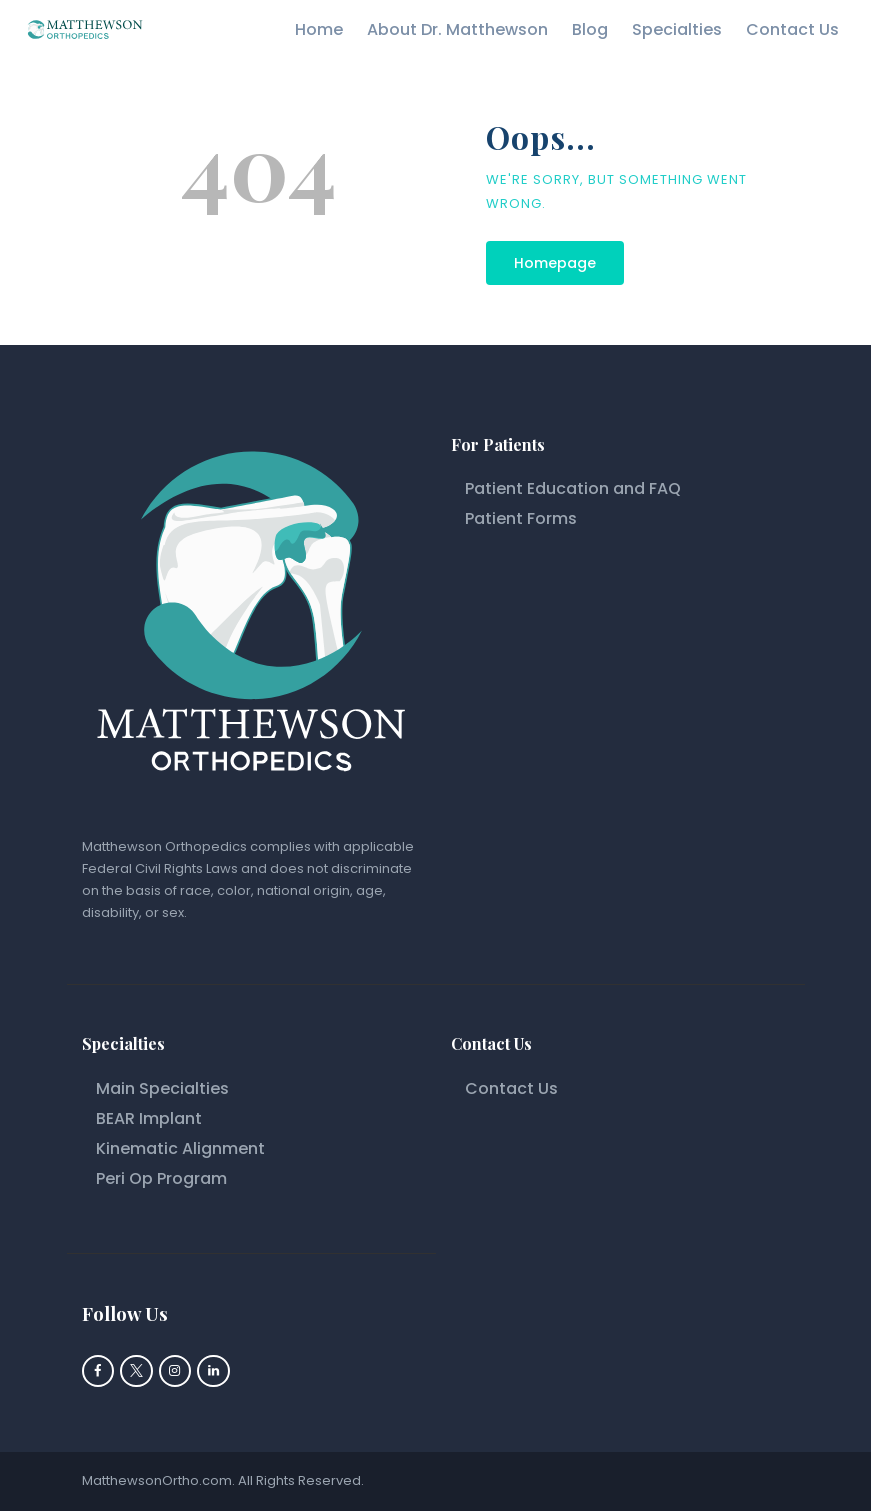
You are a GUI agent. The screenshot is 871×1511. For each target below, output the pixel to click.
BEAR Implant (149, 1118)
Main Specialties (162, 1088)
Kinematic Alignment (182, 1148)
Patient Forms (521, 518)
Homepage (555, 263)
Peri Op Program (161, 1178)
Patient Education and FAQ (573, 488)
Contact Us (511, 1088)
